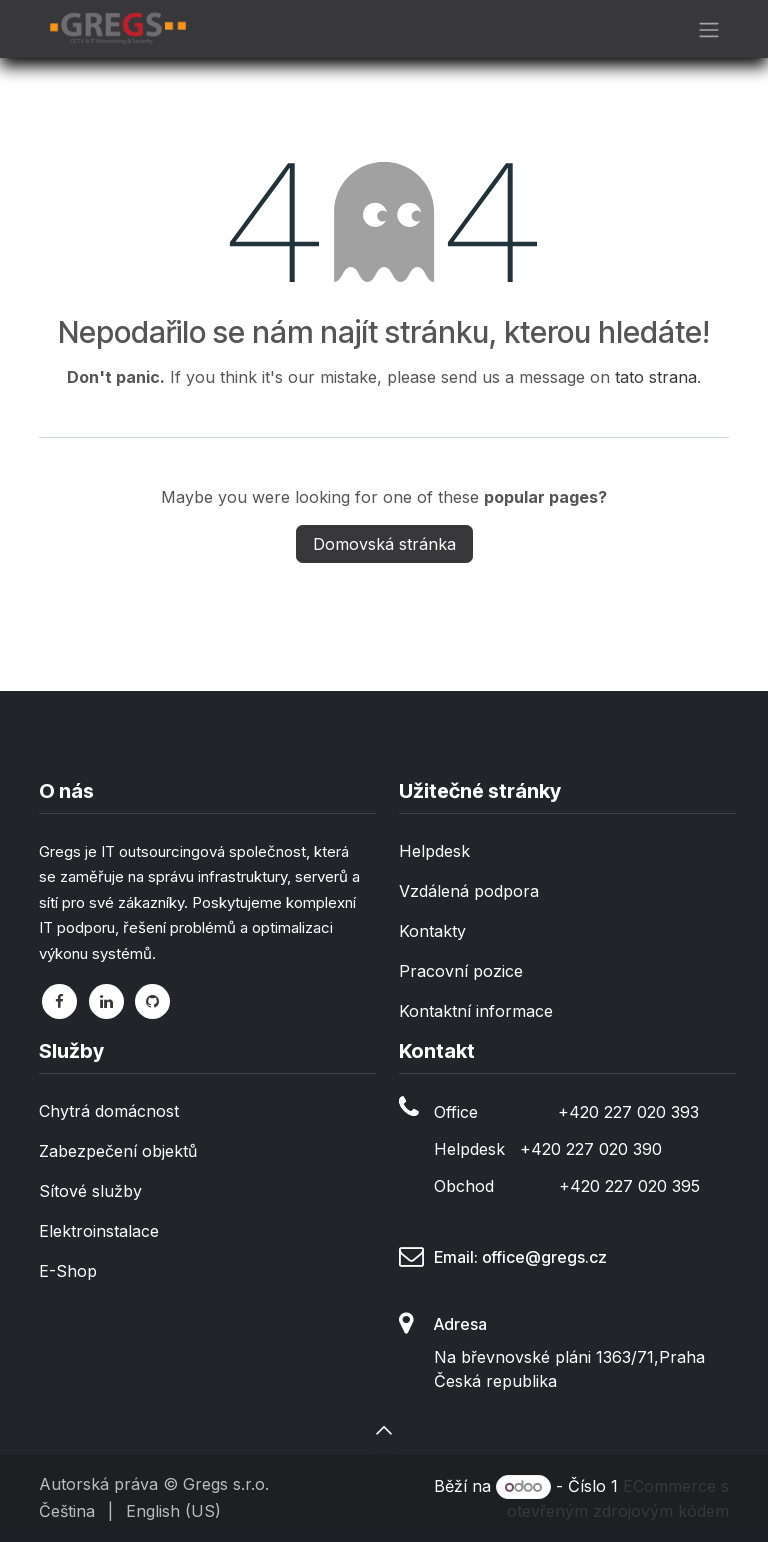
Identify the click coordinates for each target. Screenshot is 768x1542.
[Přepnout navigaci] (709, 29)
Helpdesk (434, 851)
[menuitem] (67, 1511)
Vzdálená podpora (469, 891)
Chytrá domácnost (109, 1111)
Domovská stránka (384, 544)
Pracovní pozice (461, 971)
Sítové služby (90, 1191)
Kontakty (432, 931)
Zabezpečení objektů (118, 1151)
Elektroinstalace (99, 1231)
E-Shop (68, 1271)
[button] (384, 1430)
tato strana (656, 377)
